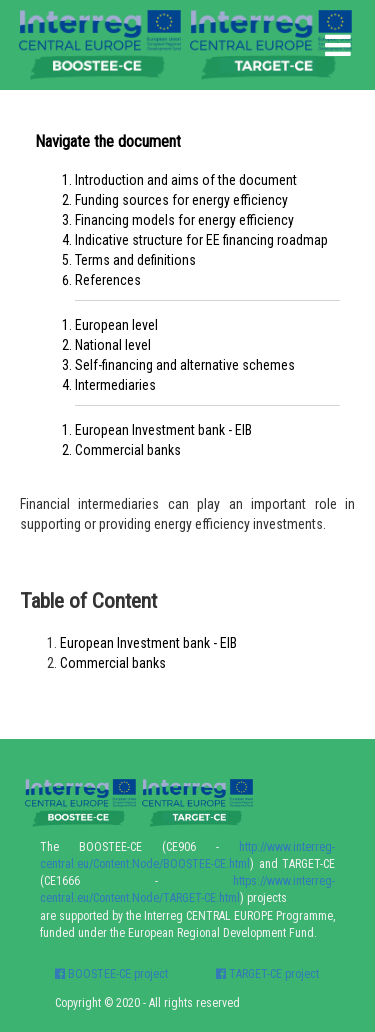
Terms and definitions (135, 260)
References (108, 280)
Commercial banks (128, 450)
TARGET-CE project (267, 974)
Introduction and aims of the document (186, 180)
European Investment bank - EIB (163, 430)
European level (116, 325)
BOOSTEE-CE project (111, 974)
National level (113, 345)
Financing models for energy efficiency (184, 220)
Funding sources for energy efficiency (181, 200)
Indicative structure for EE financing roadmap (201, 240)
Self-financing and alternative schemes (185, 365)
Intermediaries (115, 385)
